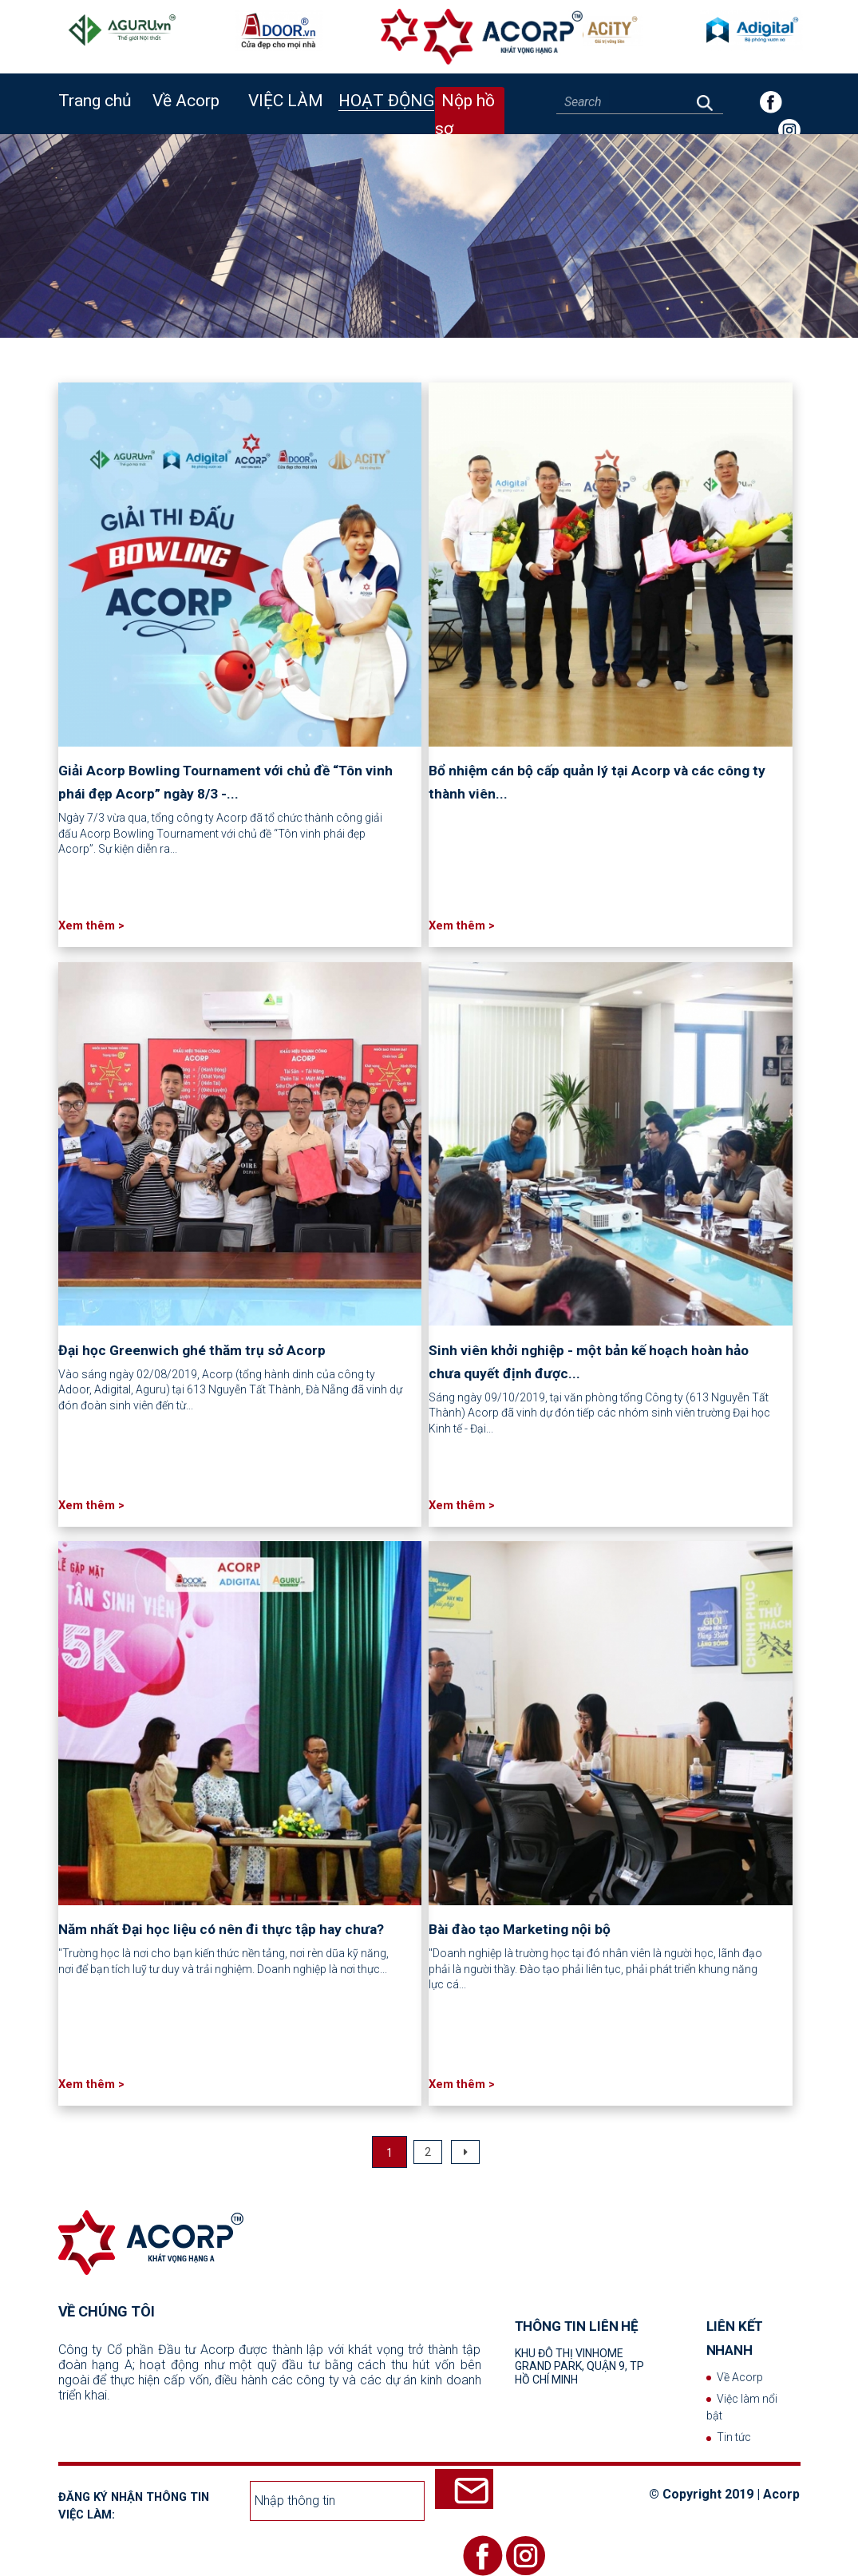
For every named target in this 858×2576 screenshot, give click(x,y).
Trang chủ (95, 100)
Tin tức (734, 2437)
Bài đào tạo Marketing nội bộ (520, 1929)
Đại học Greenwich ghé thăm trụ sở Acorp (192, 1350)
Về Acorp (740, 2377)
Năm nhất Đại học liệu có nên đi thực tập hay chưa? (221, 1929)
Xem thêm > (91, 925)
